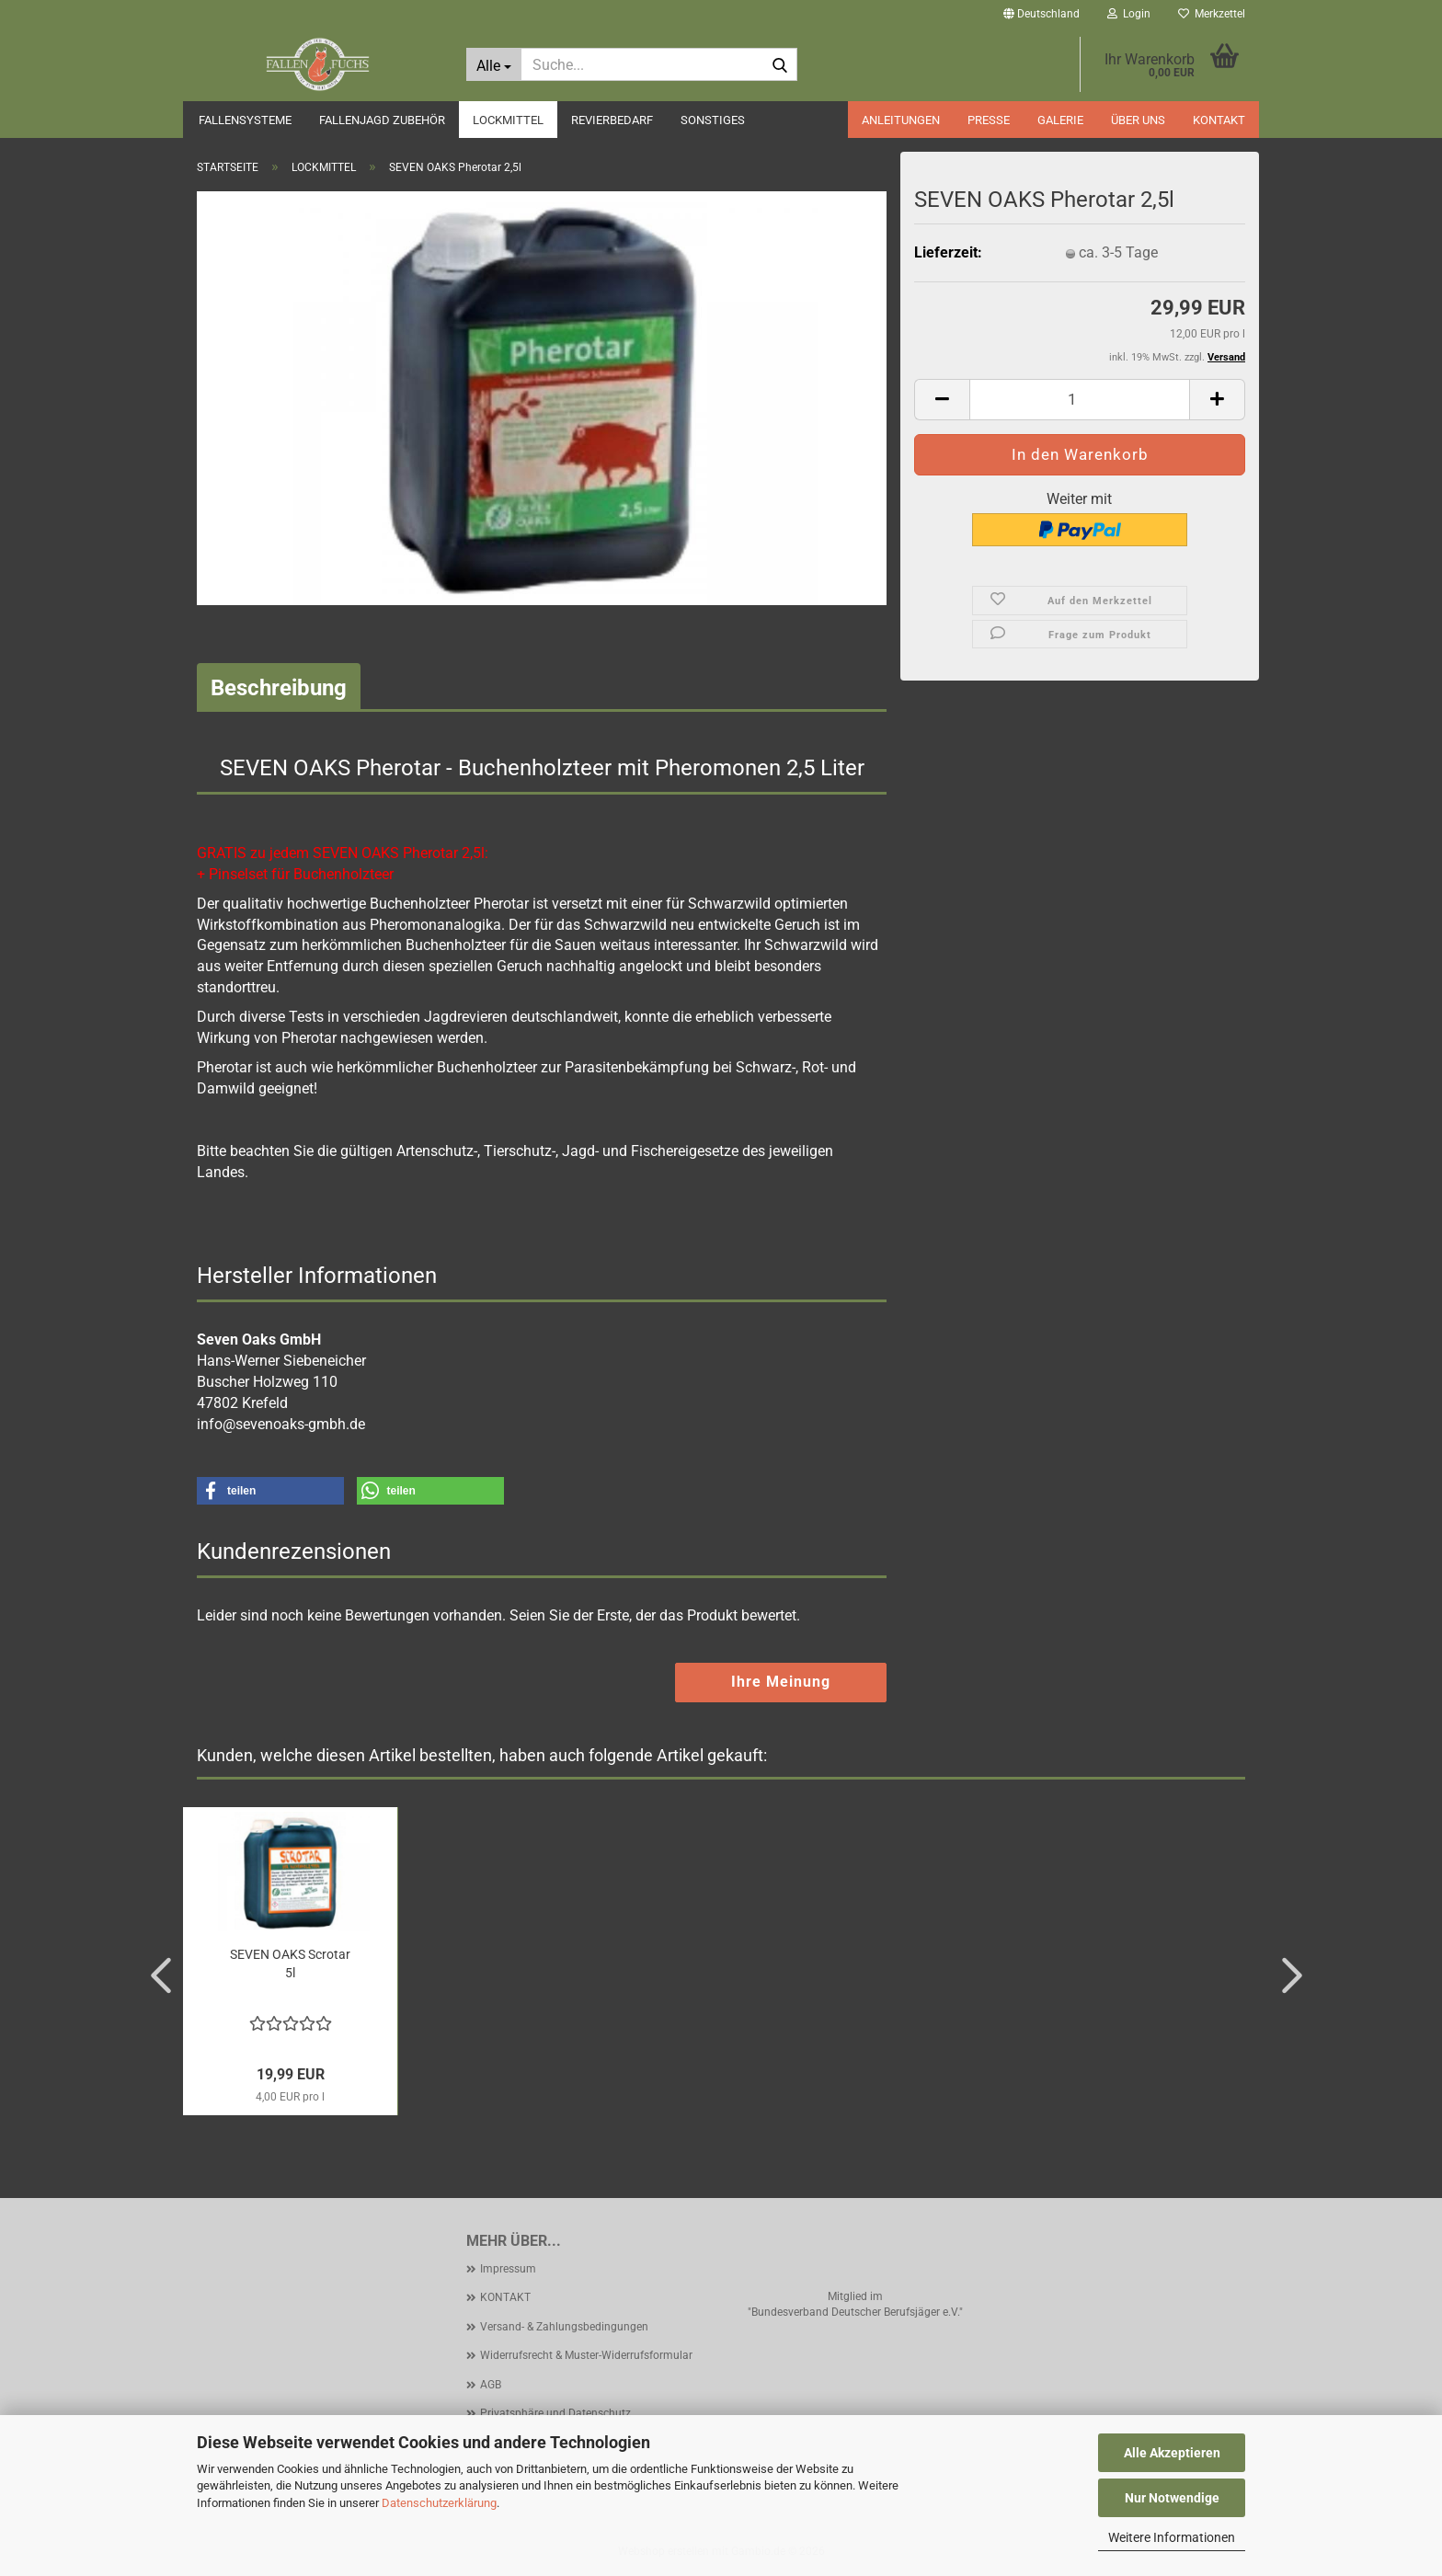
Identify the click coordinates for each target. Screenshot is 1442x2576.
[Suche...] (493, 64)
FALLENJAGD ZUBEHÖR (382, 120)
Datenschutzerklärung (439, 2503)
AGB (490, 2384)
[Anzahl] (1079, 399)
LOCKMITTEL (508, 120)
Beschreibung (279, 688)
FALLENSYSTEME (245, 120)
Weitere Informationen (1171, 2537)
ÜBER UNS (1138, 120)
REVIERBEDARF (612, 120)
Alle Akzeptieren (1172, 2452)
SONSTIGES (713, 120)
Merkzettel (1211, 13)
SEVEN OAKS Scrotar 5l (290, 1963)
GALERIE (1060, 120)
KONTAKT (1219, 120)
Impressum (508, 2268)
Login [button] (1128, 13)
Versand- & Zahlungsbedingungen (564, 2326)
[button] (1041, 14)
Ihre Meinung (780, 1681)
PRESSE (988, 120)
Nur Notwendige (1172, 2497)
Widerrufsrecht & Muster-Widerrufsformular (586, 2355)
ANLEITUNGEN (901, 120)
